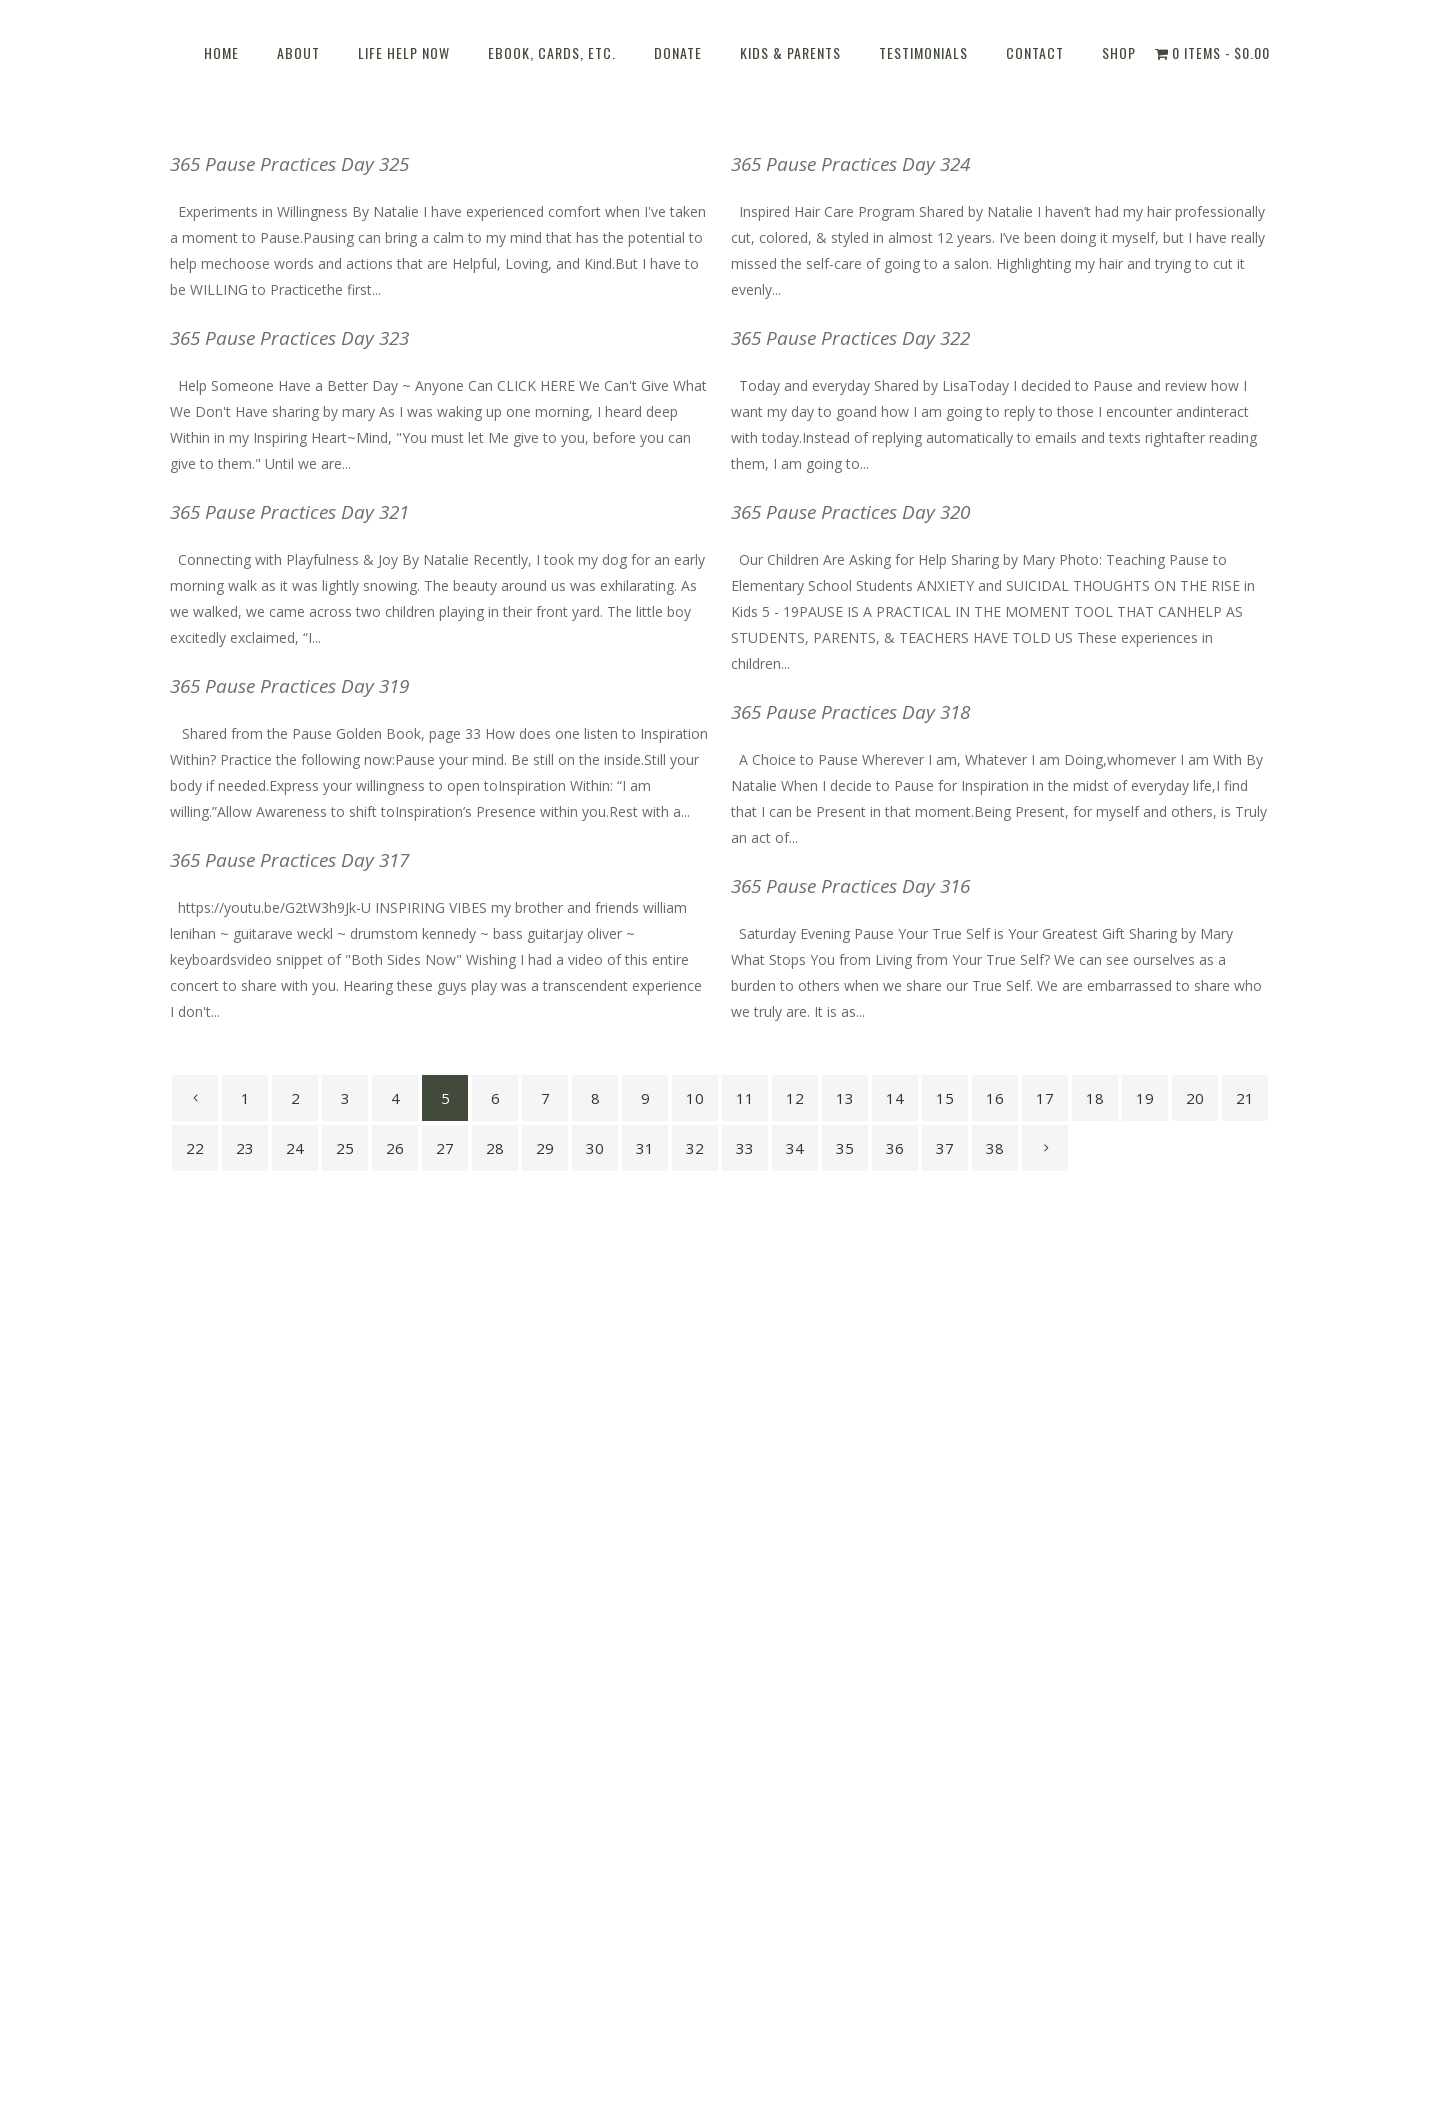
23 (245, 1148)
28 (495, 1148)
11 (745, 1098)
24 (295, 1148)
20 (1195, 1098)
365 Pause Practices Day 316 (850, 886)
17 (1045, 1098)
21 (1245, 1098)
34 (795, 1148)
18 (1095, 1098)
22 (195, 1148)
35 (845, 1148)
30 (595, 1148)
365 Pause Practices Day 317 (289, 860)
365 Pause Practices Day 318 (850, 712)
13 (845, 1098)
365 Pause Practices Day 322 (850, 338)
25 (345, 1148)
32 (695, 1148)
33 (745, 1148)
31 (645, 1148)
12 (795, 1098)
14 (895, 1098)
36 (895, 1148)
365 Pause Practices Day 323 (289, 338)
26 (395, 1148)
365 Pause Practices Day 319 (289, 686)
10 (695, 1098)
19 (1145, 1098)
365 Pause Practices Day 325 (289, 164)
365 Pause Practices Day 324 (850, 164)
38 (995, 1148)
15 (945, 1098)
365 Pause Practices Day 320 (850, 512)
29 (545, 1148)
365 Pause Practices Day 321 (289, 512)
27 (445, 1148)
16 (995, 1098)
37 (945, 1148)
